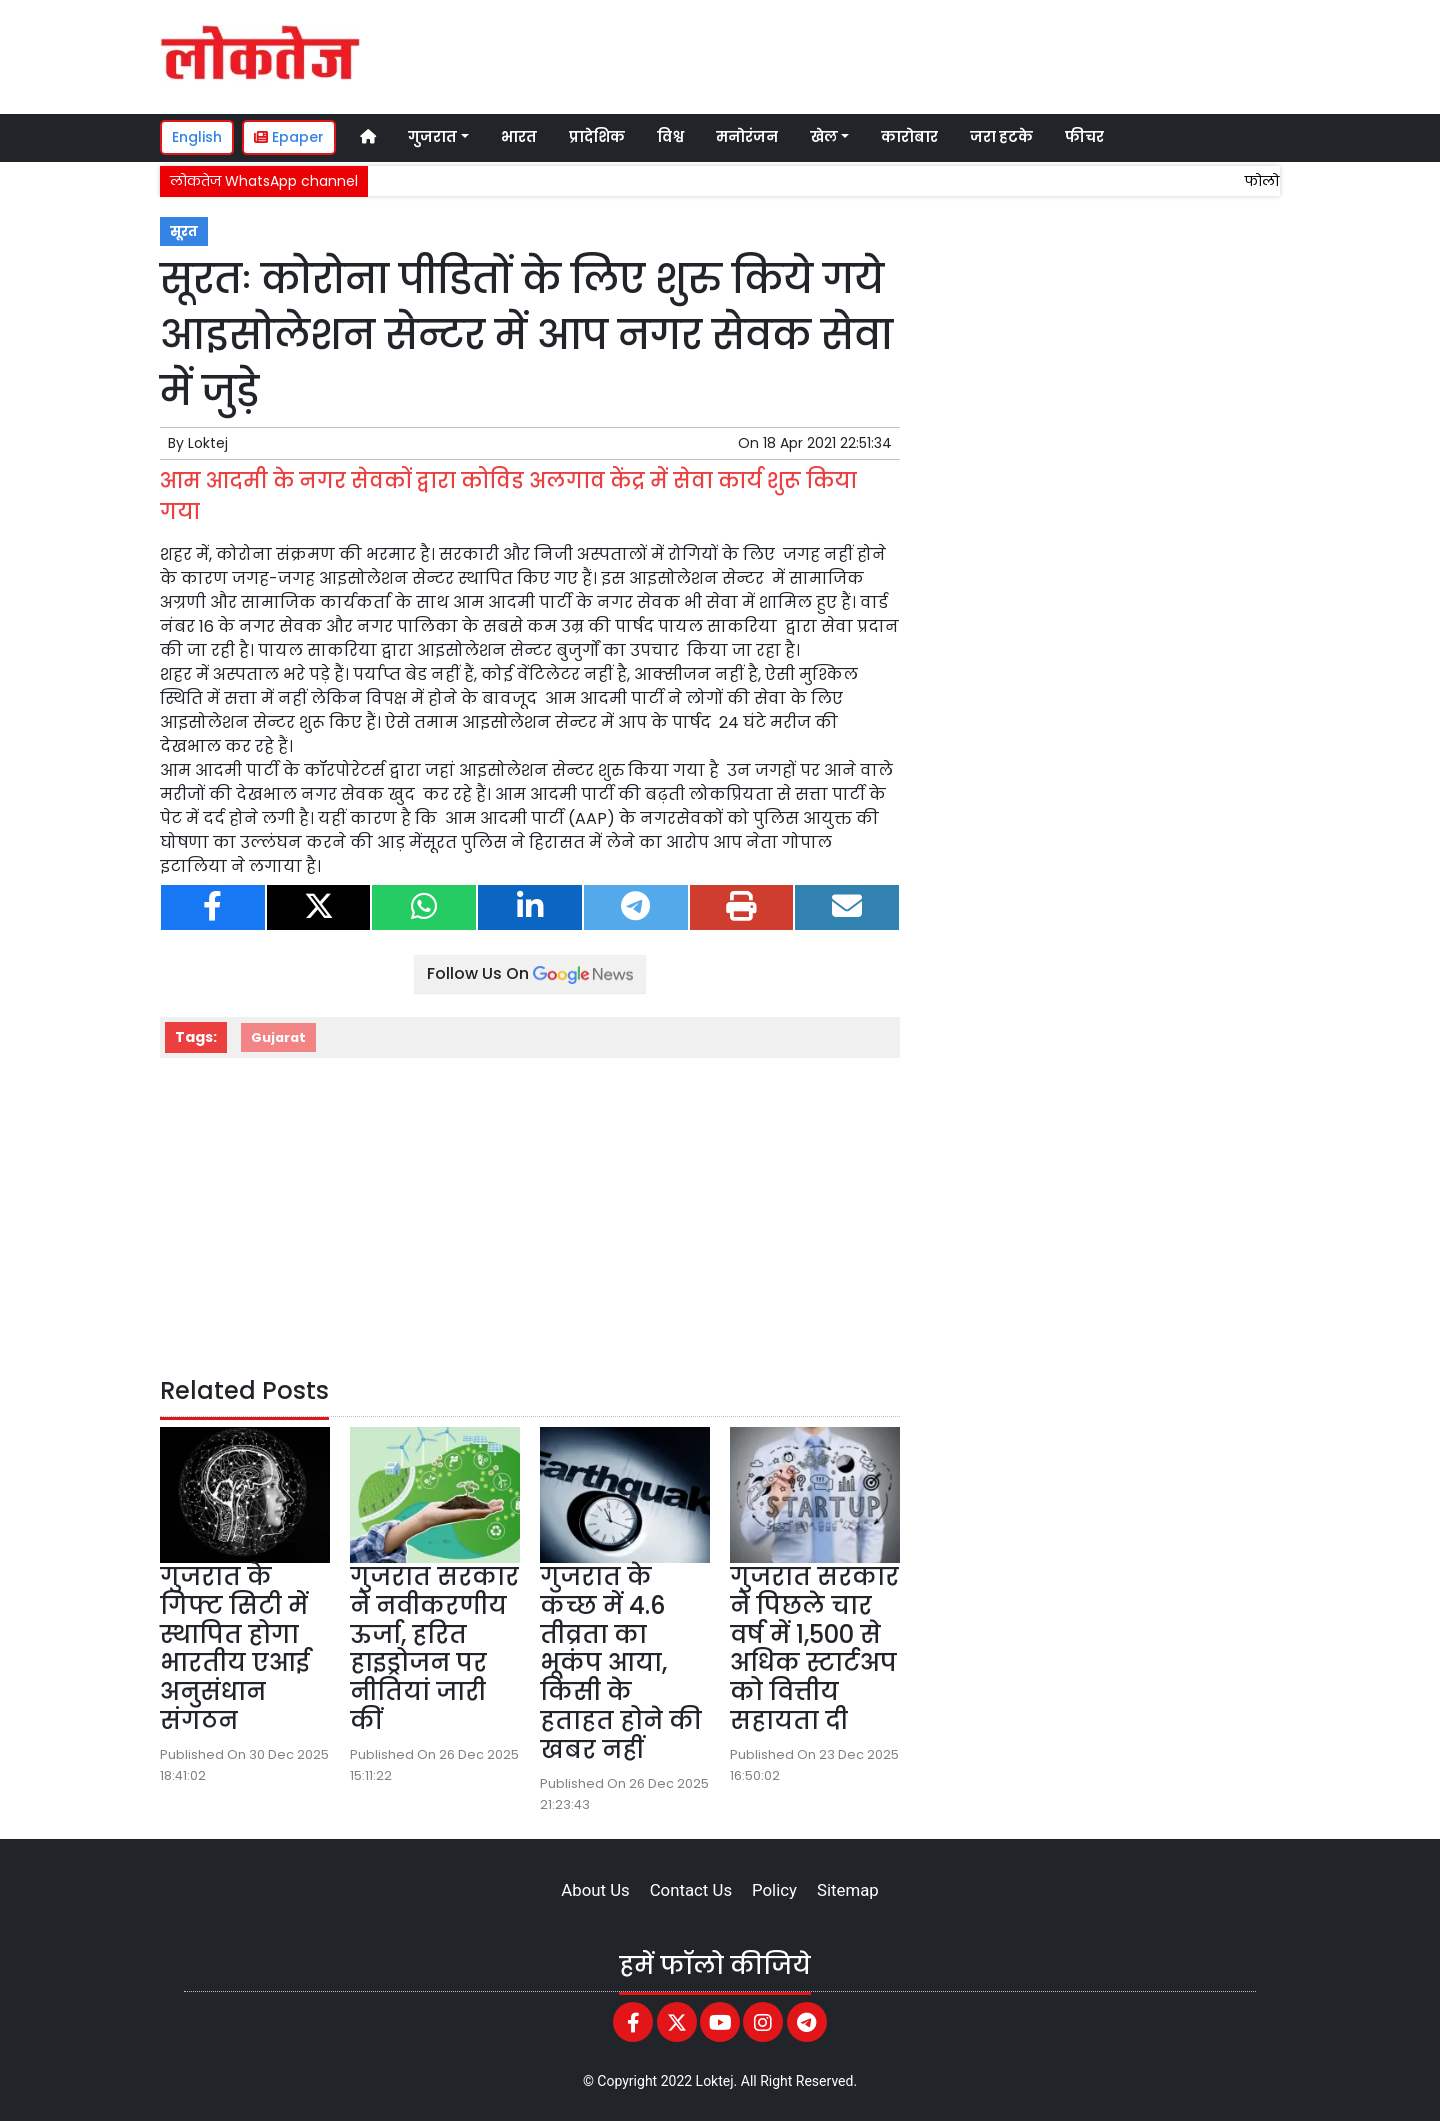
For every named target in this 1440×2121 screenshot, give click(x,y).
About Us (595, 1890)
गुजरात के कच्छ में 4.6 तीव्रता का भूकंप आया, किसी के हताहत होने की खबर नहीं (621, 1663)
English (197, 137)
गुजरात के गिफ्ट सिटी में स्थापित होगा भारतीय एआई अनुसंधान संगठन (235, 1648)
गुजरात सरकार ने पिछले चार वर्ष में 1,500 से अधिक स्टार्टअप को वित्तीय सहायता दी (814, 1648)
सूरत (184, 231)
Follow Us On (530, 973)
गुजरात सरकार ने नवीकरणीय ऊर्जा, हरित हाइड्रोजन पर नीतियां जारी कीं (434, 1648)
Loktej (208, 443)
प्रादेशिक (597, 137)
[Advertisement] (904, 54)
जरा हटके (1001, 137)
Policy (774, 1890)
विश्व (670, 137)
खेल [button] (824, 137)
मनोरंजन (747, 137)
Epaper (289, 137)
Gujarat (278, 1037)
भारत (519, 137)
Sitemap (848, 1890)
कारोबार (909, 137)
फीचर (1084, 137)
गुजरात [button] (432, 137)
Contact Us (691, 1890)
